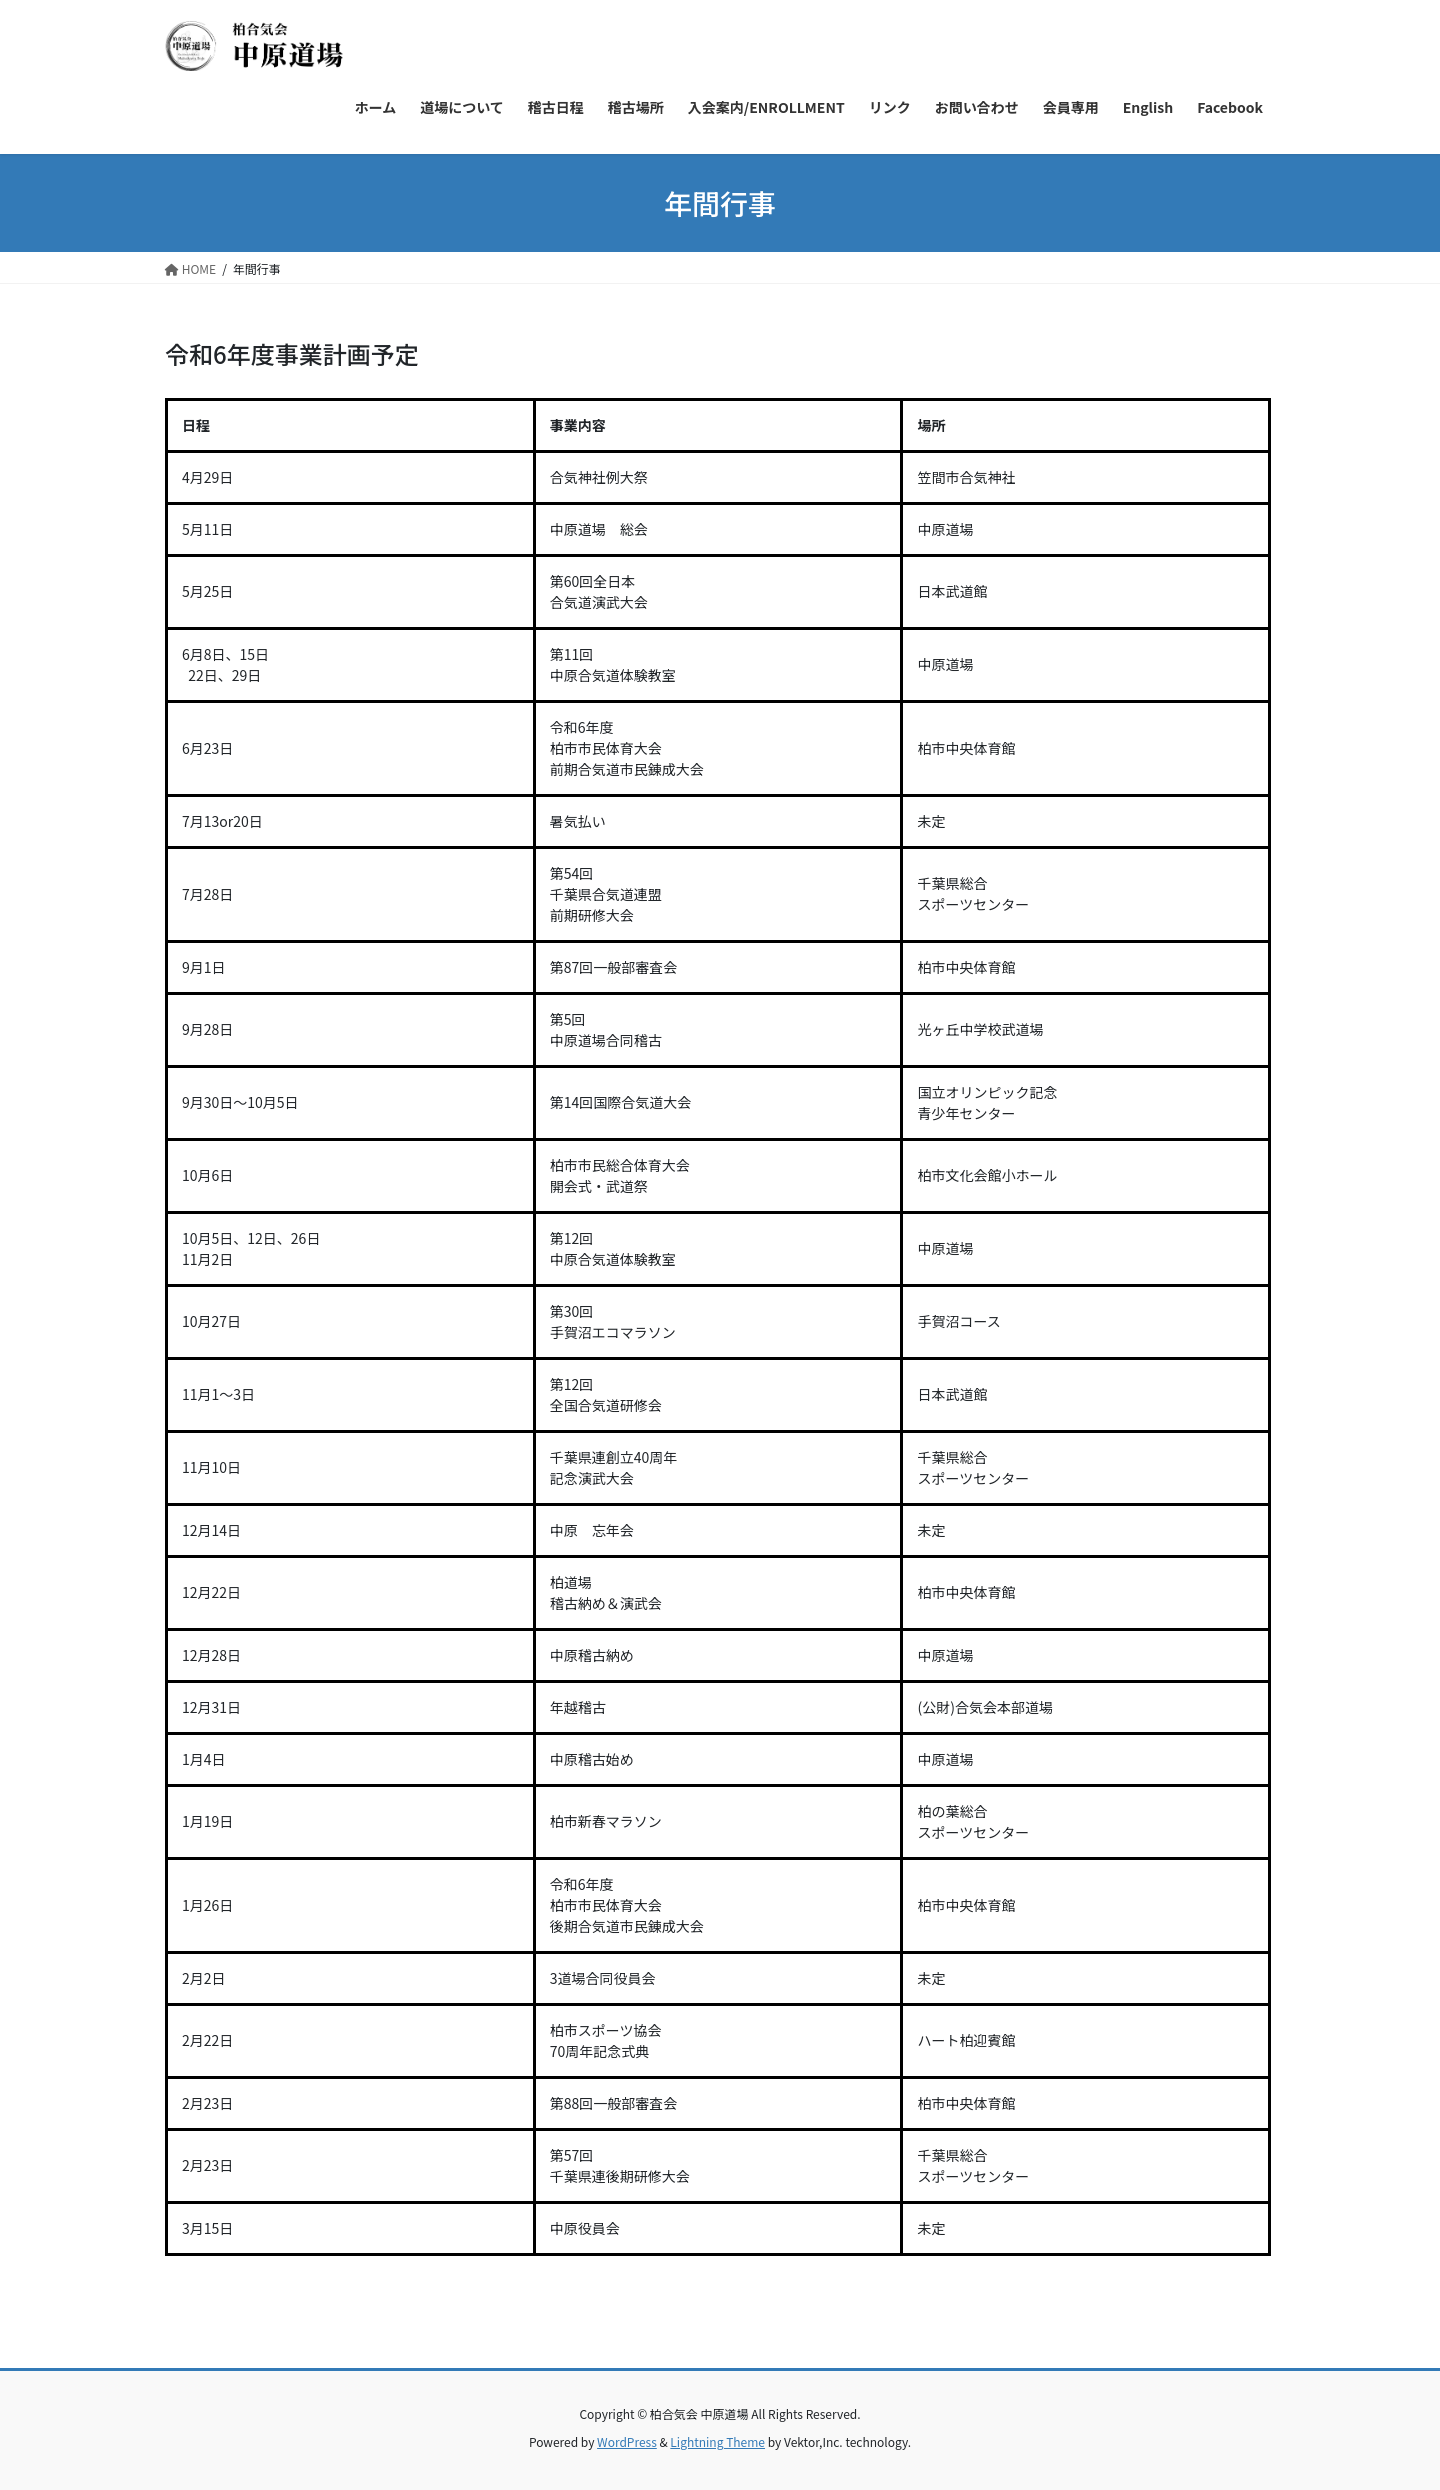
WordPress (627, 2441)
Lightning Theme (717, 2441)
